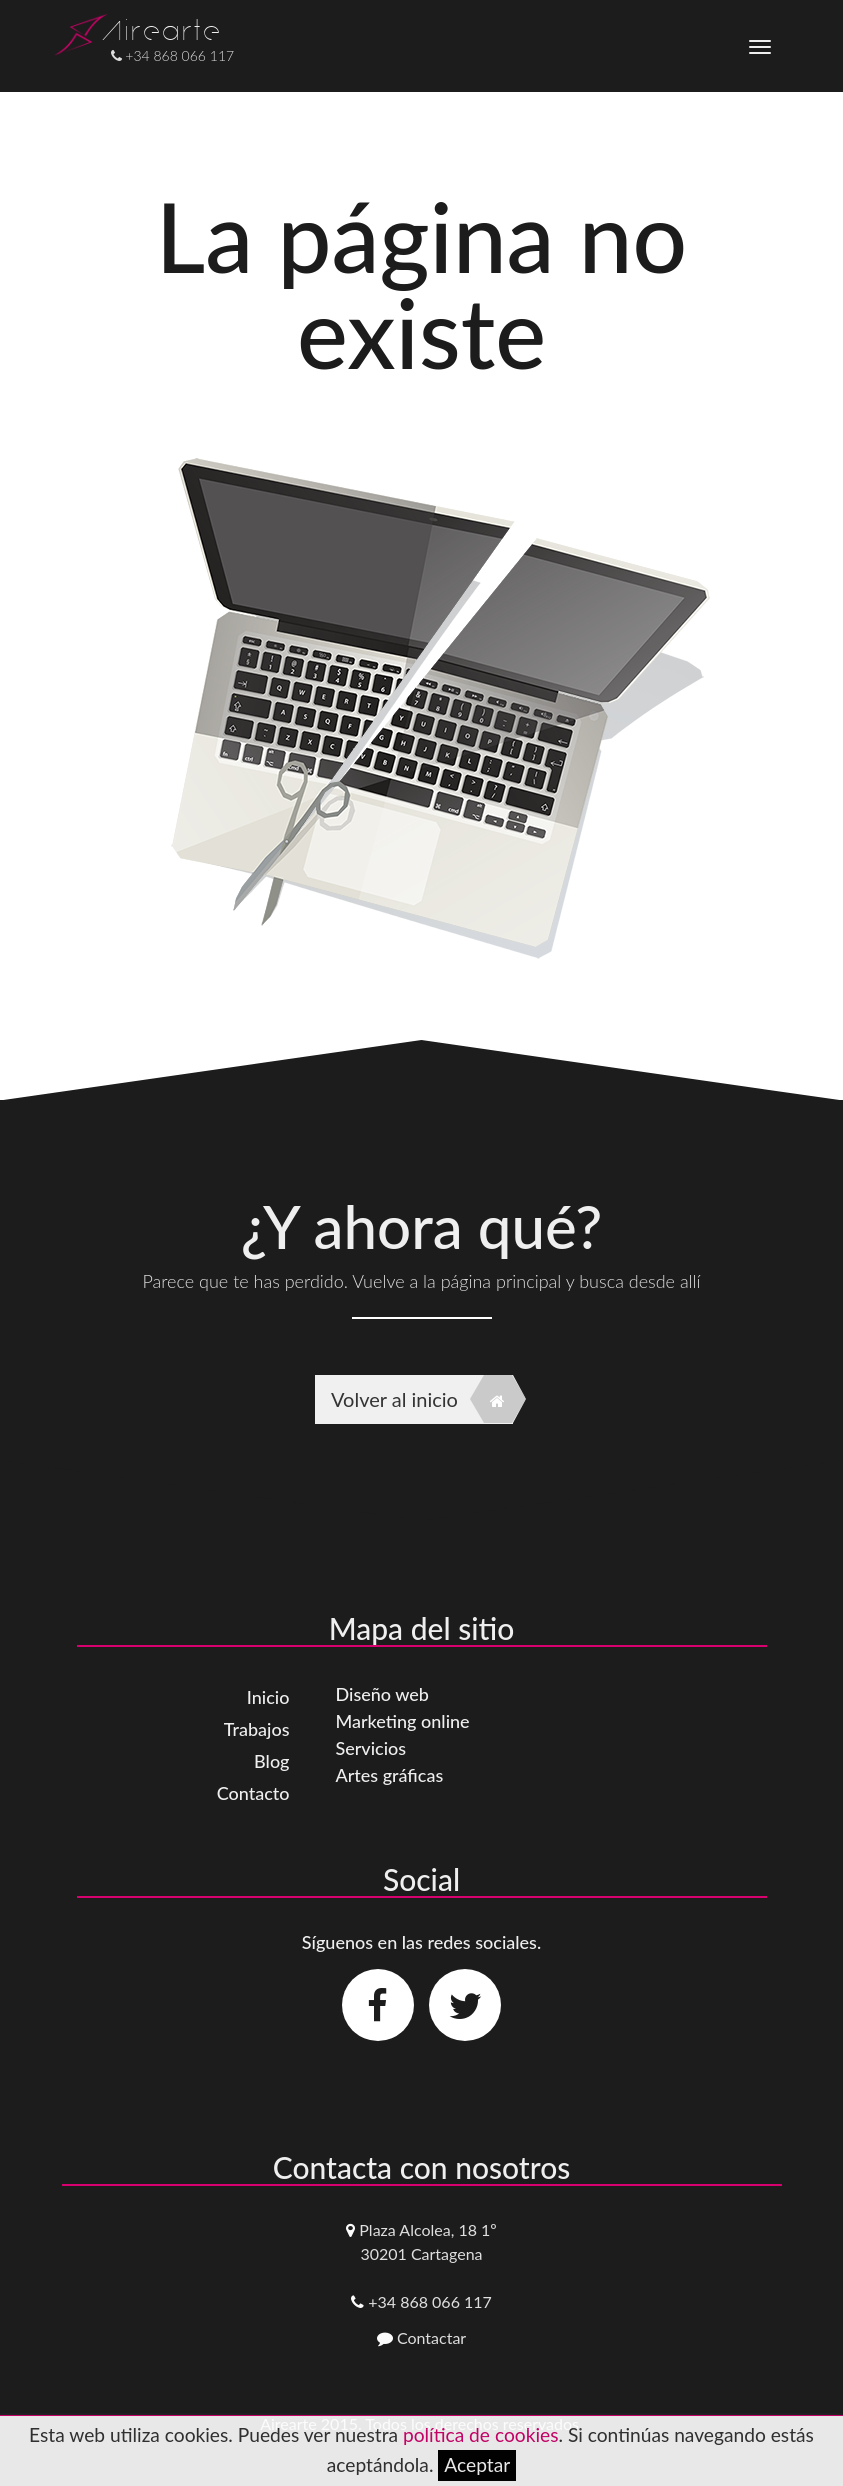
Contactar (431, 2337)
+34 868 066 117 (430, 2301)
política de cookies (481, 2434)
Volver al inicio (421, 1399)
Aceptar (477, 2464)
